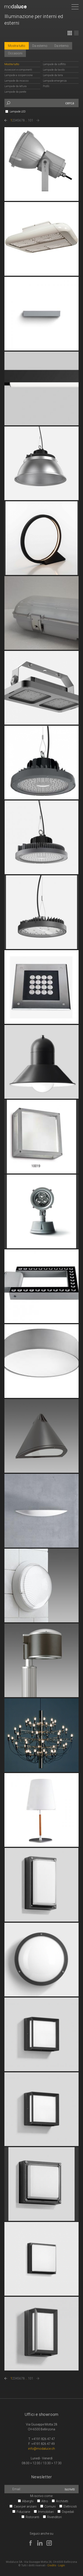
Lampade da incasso (16, 80)
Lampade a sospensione (18, 75)
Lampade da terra (53, 75)
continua (41, 164)
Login (61, 2565)
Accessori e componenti (18, 69)
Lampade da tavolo (54, 69)
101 (30, 120)
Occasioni (15, 53)
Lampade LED (18, 111)
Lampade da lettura (15, 86)
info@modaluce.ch (41, 2448)
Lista (76, 33)
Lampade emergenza (55, 80)
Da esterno (39, 46)
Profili (46, 86)
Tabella (70, 33)
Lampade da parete (15, 91)
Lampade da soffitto (54, 64)
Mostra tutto (16, 46)
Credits (51, 2565)
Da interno (61, 46)
